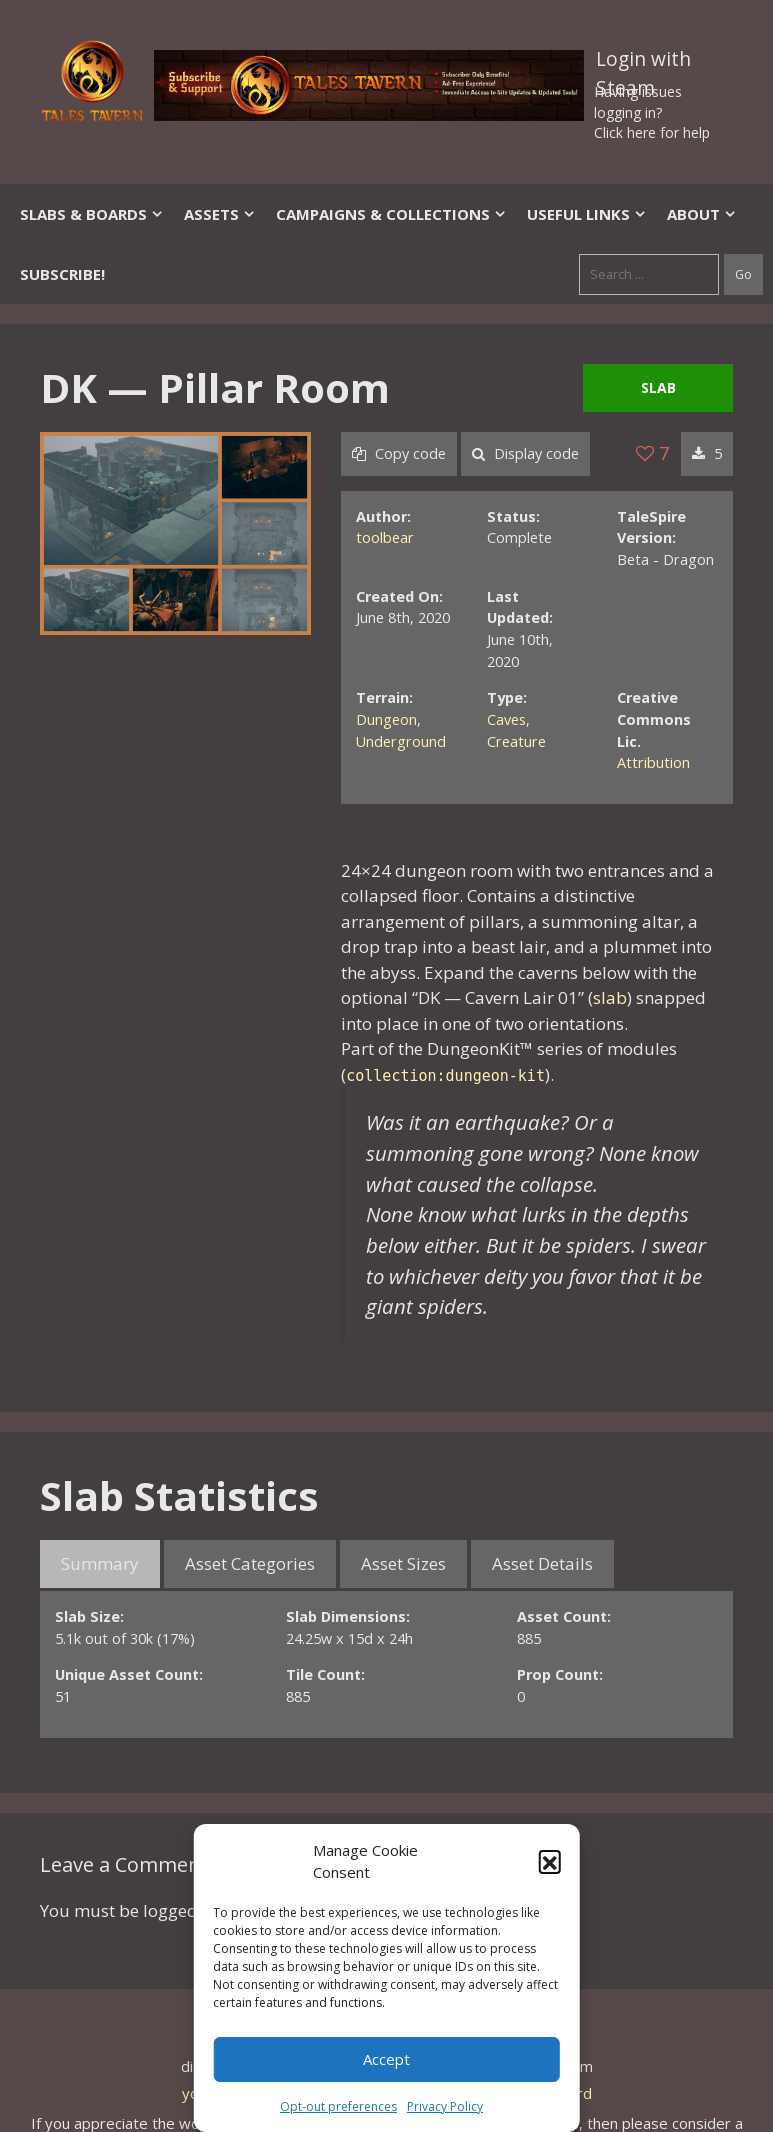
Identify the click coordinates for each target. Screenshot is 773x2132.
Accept (386, 2059)
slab (610, 997)
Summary (100, 1563)
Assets (220, 214)
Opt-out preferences (338, 2106)
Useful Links (587, 214)
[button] (550, 1861)
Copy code (399, 453)
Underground (401, 741)
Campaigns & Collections (391, 214)
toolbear (385, 537)
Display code (525, 453)
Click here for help (652, 132)
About (702, 214)
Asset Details (542, 1563)
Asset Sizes (403, 1563)
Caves (506, 719)
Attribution (653, 762)
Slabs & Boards (92, 214)
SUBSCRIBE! (62, 274)
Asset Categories (250, 1563)
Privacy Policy (445, 2106)
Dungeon (386, 719)
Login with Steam (643, 63)
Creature (516, 741)
